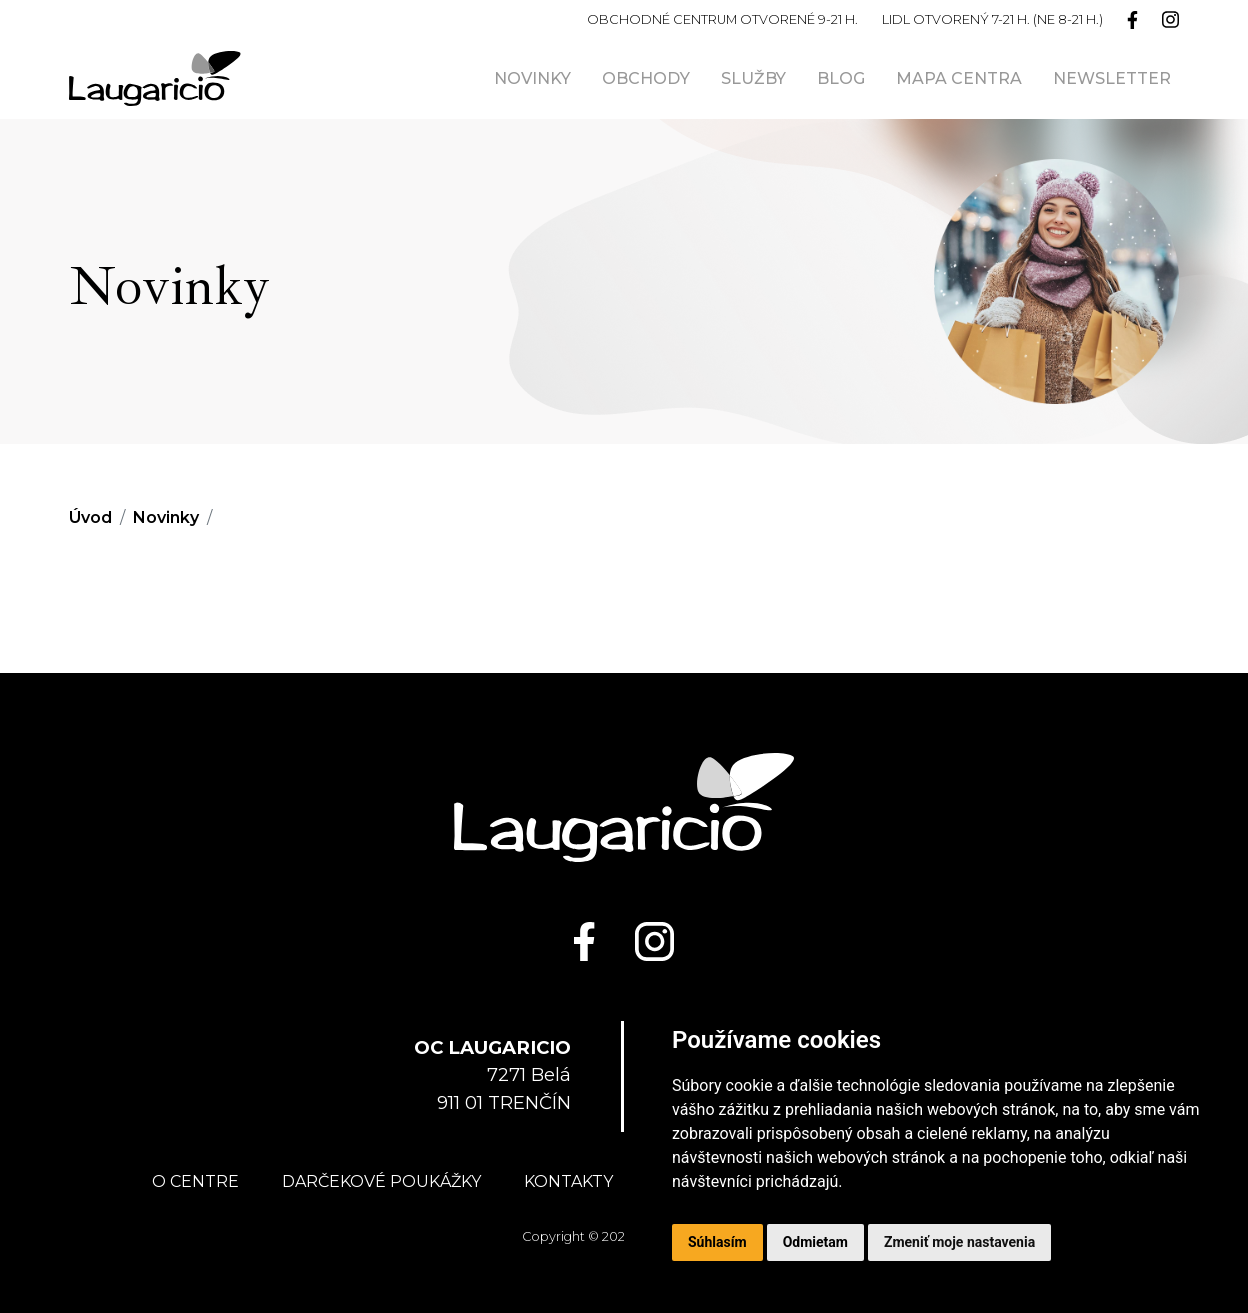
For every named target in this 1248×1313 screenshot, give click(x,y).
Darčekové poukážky (381, 1181)
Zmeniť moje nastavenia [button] (959, 1242)
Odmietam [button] (815, 1242)
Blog (841, 78)
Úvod (90, 517)
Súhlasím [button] (717, 1242)
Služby (753, 78)
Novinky (532, 78)
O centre (195, 1181)
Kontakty (568, 1181)
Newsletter (1112, 78)
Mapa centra (959, 78)
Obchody (646, 78)
